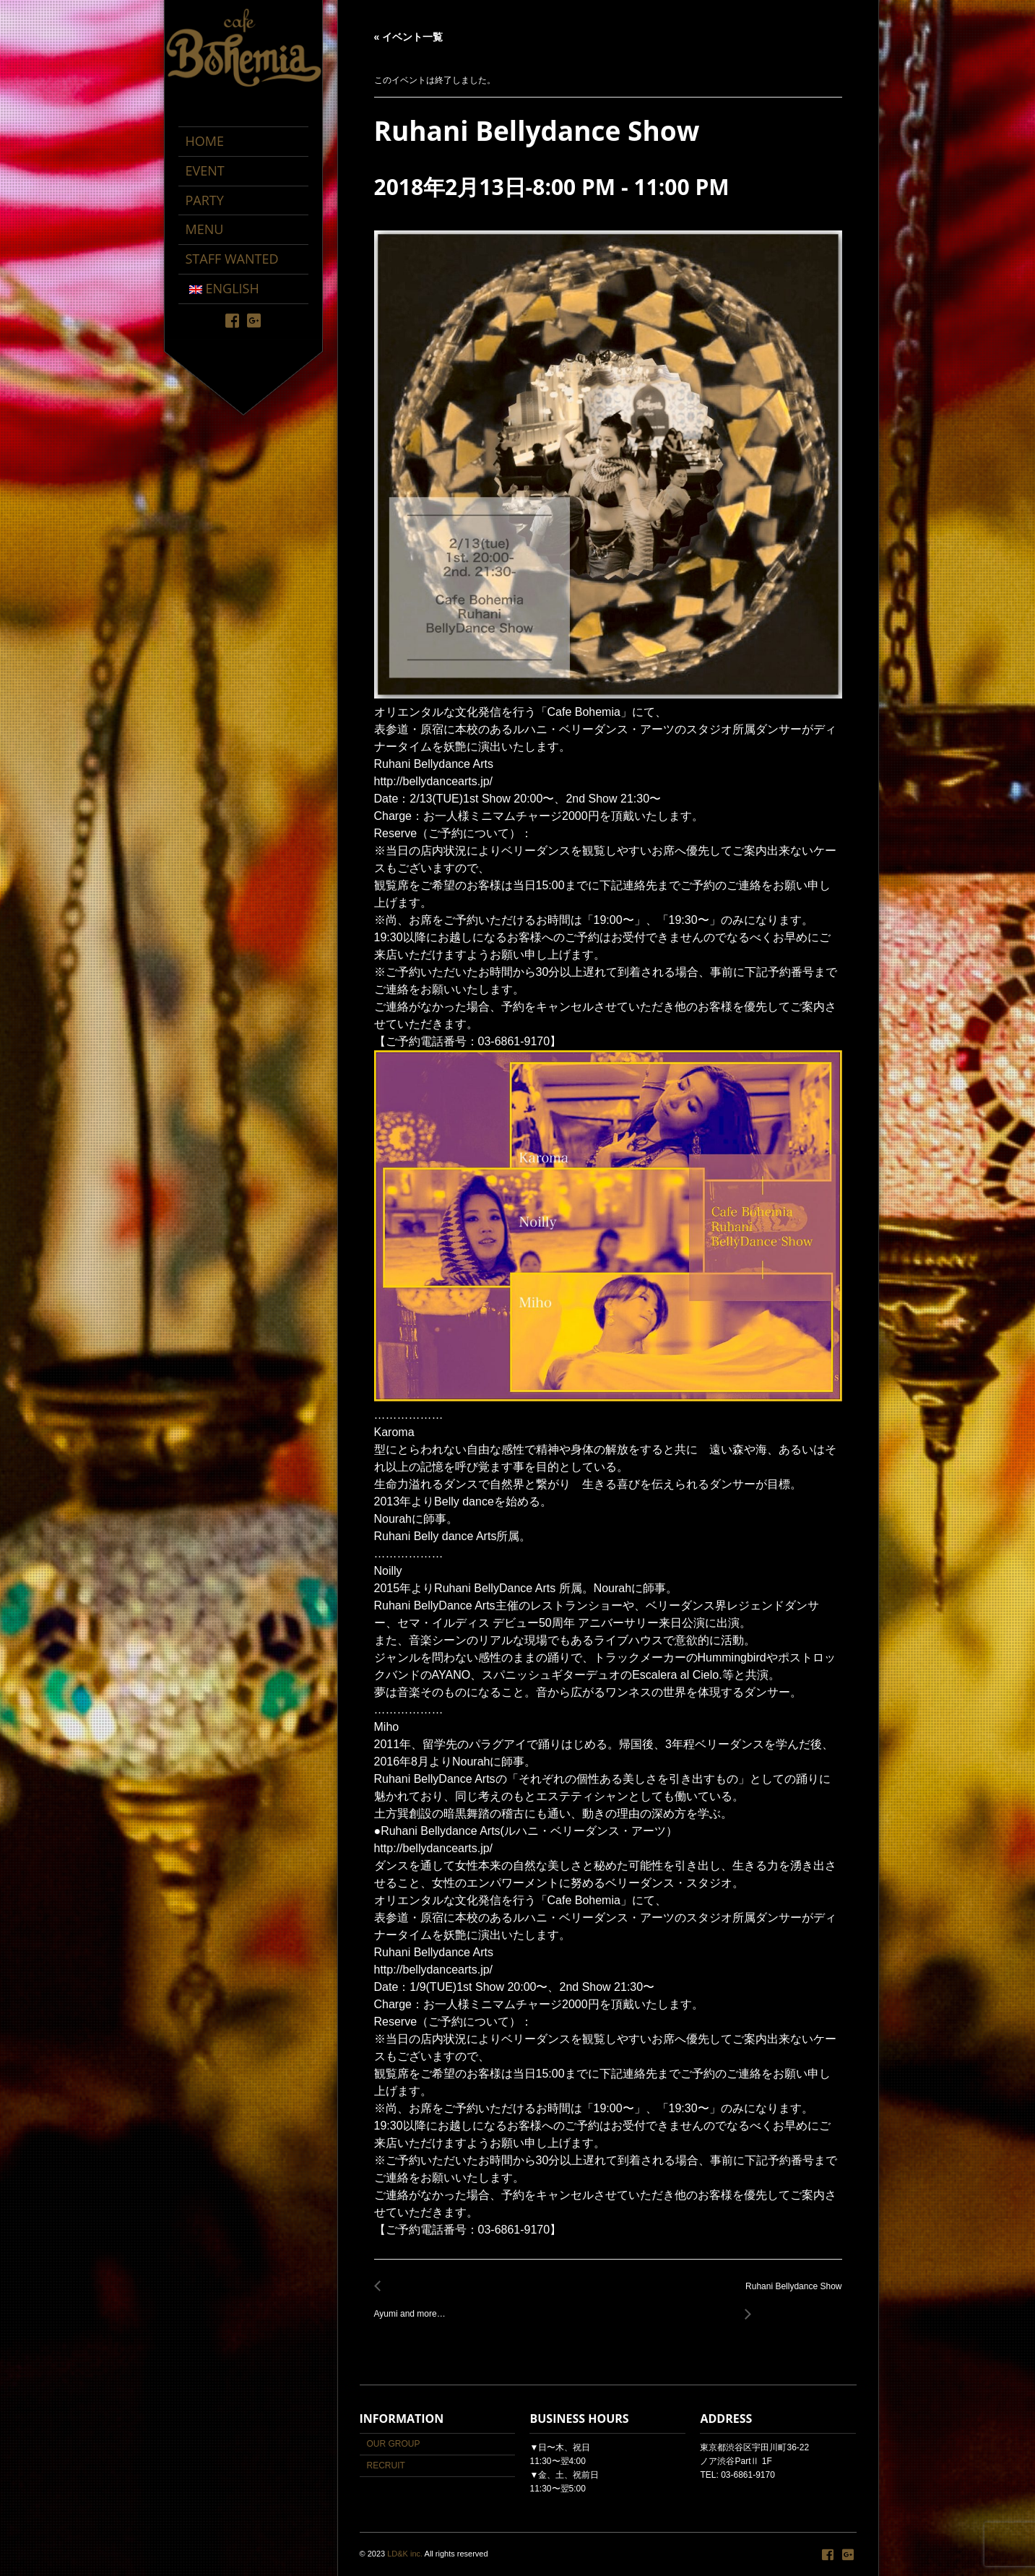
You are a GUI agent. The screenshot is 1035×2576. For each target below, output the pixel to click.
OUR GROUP (393, 2444)
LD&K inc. (405, 2553)
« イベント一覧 (408, 37)
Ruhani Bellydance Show (789, 2294)
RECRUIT (386, 2465)
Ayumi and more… (414, 2306)
